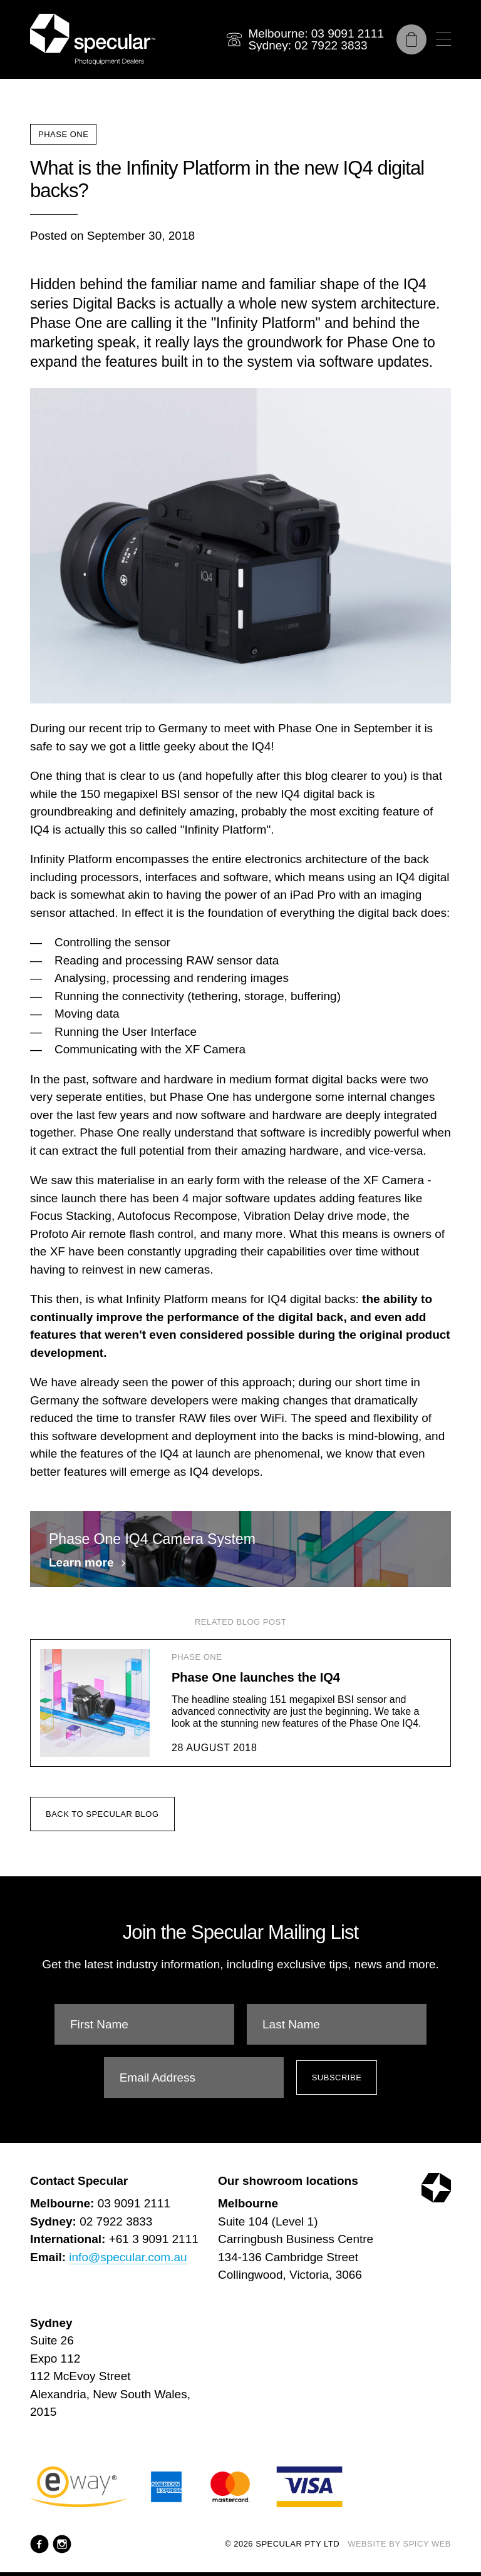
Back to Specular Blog (102, 1835)
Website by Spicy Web (399, 2543)
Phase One (63, 134)
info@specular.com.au (128, 2257)
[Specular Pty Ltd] (92, 39)
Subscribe (337, 2077)
